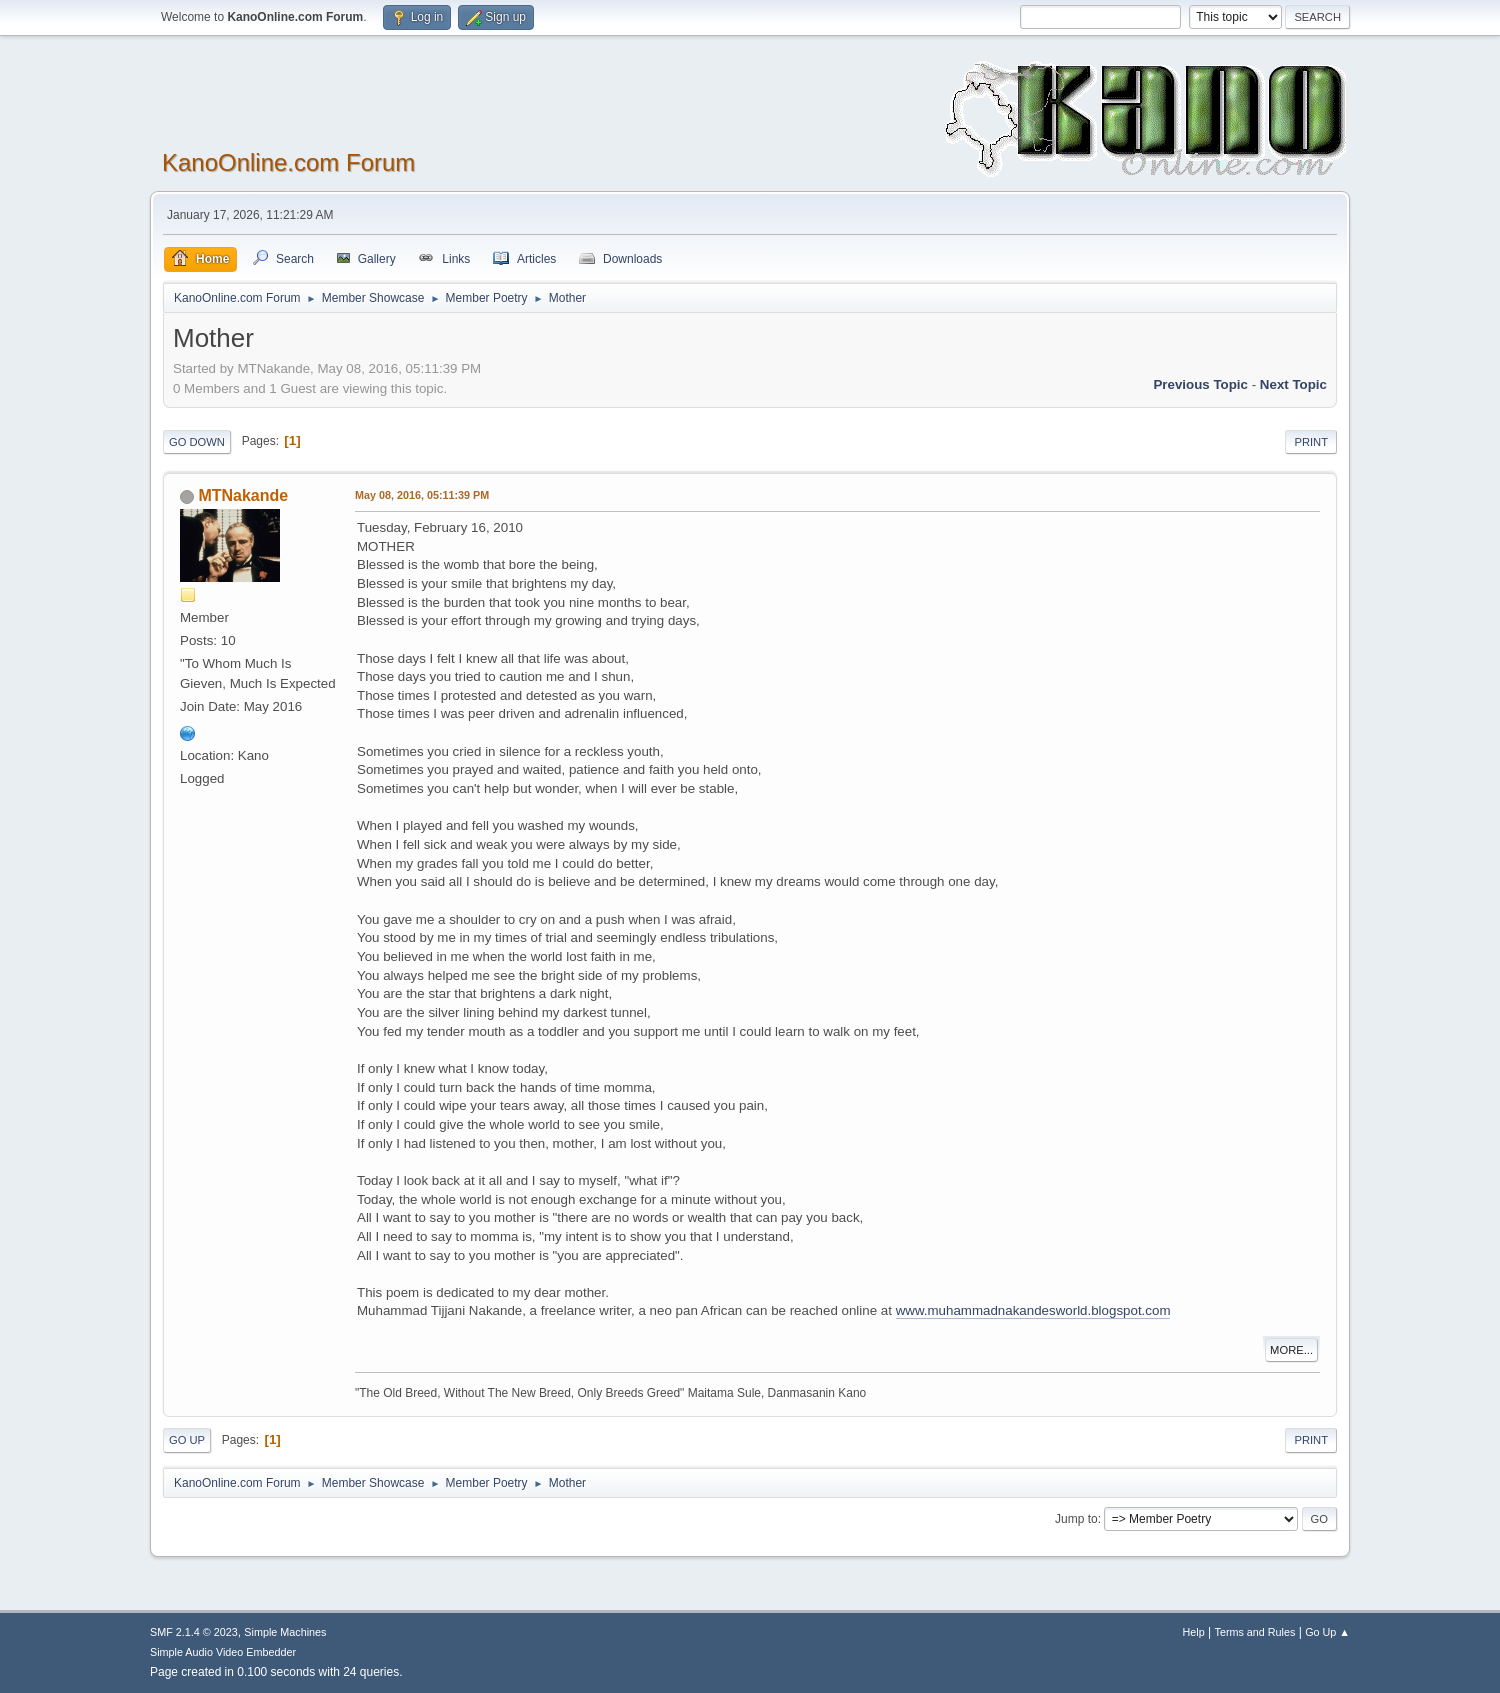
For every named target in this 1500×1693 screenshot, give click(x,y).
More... (1291, 1350)
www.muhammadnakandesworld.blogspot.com (1033, 1310)
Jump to (1076, 1519)
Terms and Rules (1255, 1632)
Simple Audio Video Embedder (223, 1652)
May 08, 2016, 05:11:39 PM (422, 495)
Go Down (197, 442)
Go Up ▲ (1327, 1632)
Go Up (187, 1440)
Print (1311, 442)
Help (1194, 1632)
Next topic (1293, 384)
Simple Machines (285, 1632)
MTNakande (243, 495)
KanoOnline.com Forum (288, 162)
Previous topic (1200, 384)
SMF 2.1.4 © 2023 (194, 1632)
